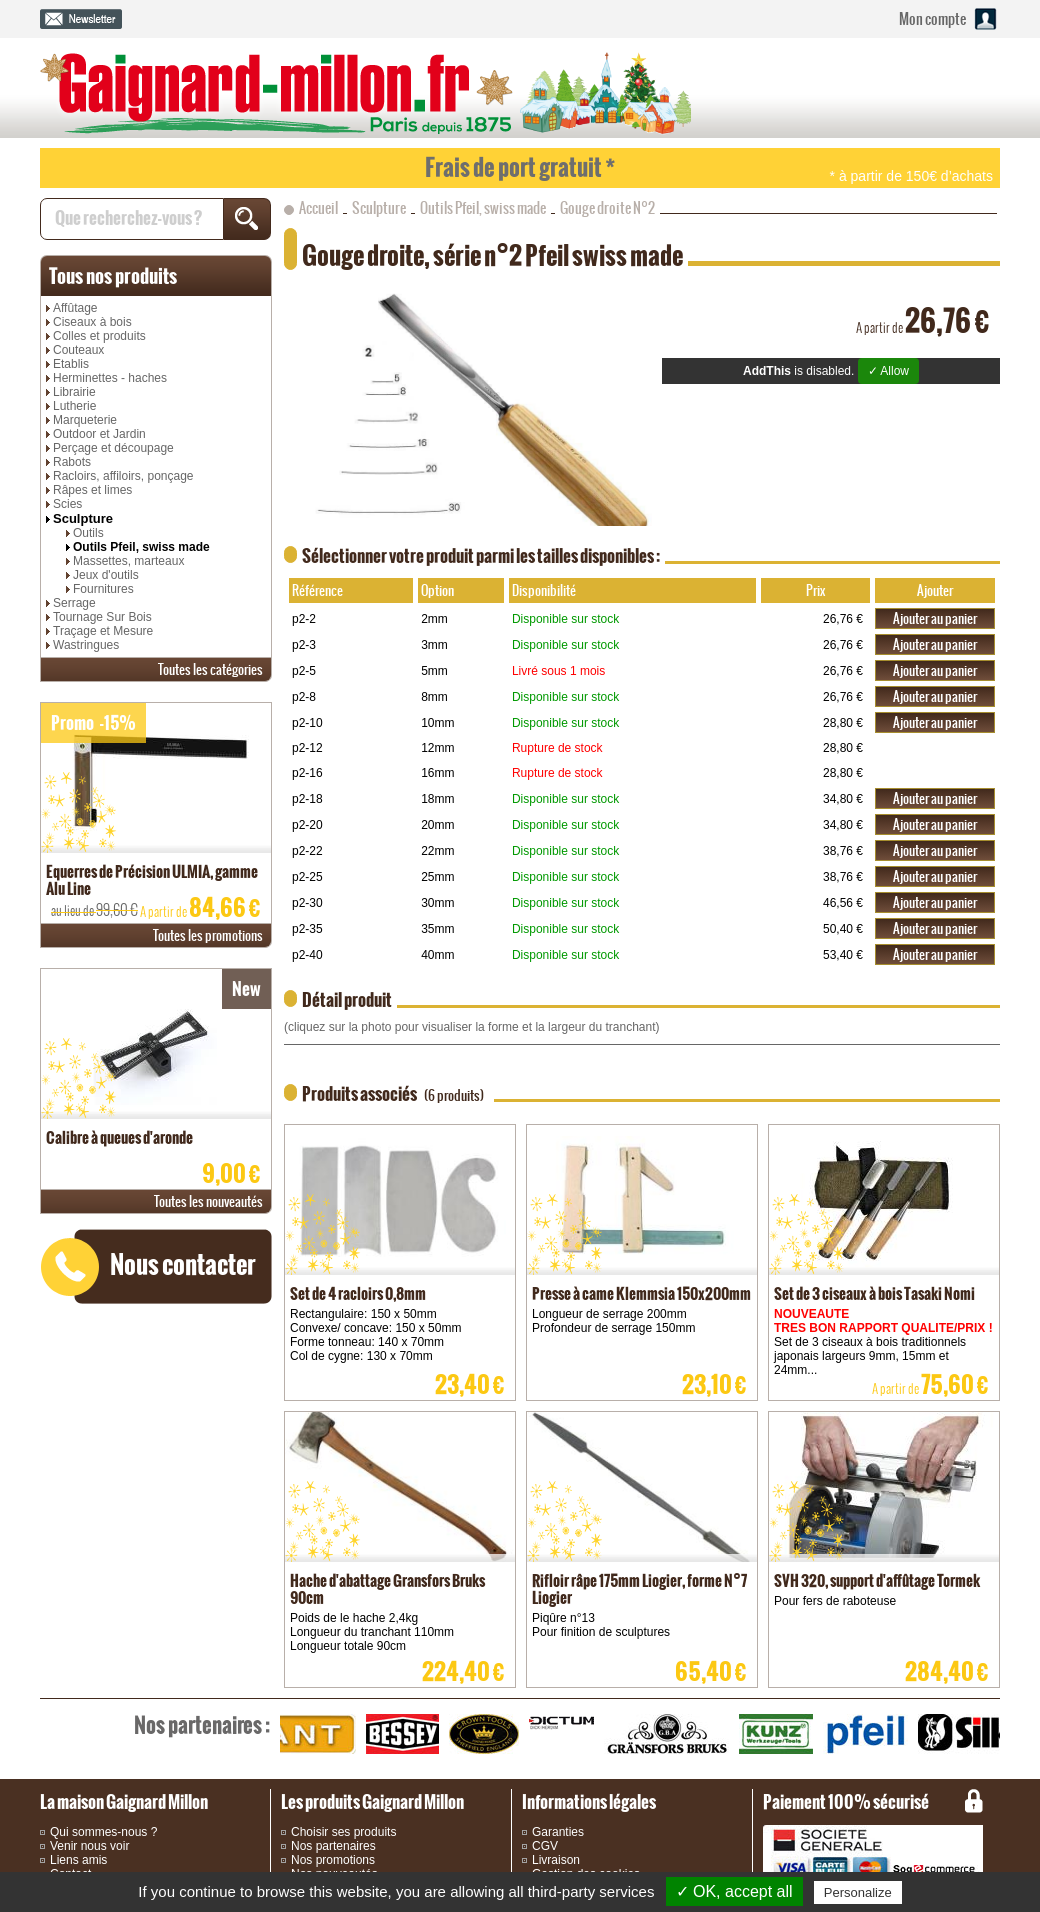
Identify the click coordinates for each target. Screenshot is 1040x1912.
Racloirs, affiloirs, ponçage (123, 476)
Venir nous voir (89, 1846)
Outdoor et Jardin (99, 434)
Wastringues (86, 645)
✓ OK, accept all (734, 1891)
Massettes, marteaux (128, 561)
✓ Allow (888, 371)
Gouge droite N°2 (607, 208)
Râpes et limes (92, 490)
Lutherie (74, 406)
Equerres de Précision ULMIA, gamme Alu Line (152, 880)
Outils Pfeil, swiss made (141, 547)
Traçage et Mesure (103, 631)
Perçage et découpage (113, 448)
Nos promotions (333, 1860)
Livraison (556, 1860)
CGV (545, 1846)
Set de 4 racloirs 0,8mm (358, 1293)
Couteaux (78, 350)
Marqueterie (85, 420)
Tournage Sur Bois (102, 617)
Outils (88, 533)
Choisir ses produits (343, 1832)
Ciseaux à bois (92, 322)
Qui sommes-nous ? (103, 1832)
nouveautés (208, 1201)
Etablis (71, 364)
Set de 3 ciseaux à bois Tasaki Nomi (874, 1293)
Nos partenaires (333, 1846)
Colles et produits (99, 336)
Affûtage (75, 308)
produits (113, 276)
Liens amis (78, 1860)
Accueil (318, 208)
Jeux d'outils (106, 575)
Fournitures (103, 589)
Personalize (858, 1892)
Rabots (72, 462)
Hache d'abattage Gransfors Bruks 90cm (387, 1589)
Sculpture (83, 518)
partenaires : (202, 1725)
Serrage (74, 603)
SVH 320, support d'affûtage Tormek (877, 1580)
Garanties (558, 1832)
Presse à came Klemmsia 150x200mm (641, 1293)
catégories (210, 669)
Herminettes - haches (110, 378)
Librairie (74, 392)
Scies (67, 504)
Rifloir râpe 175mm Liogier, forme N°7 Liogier (639, 1589)
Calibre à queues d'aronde (119, 1137)
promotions (208, 935)
